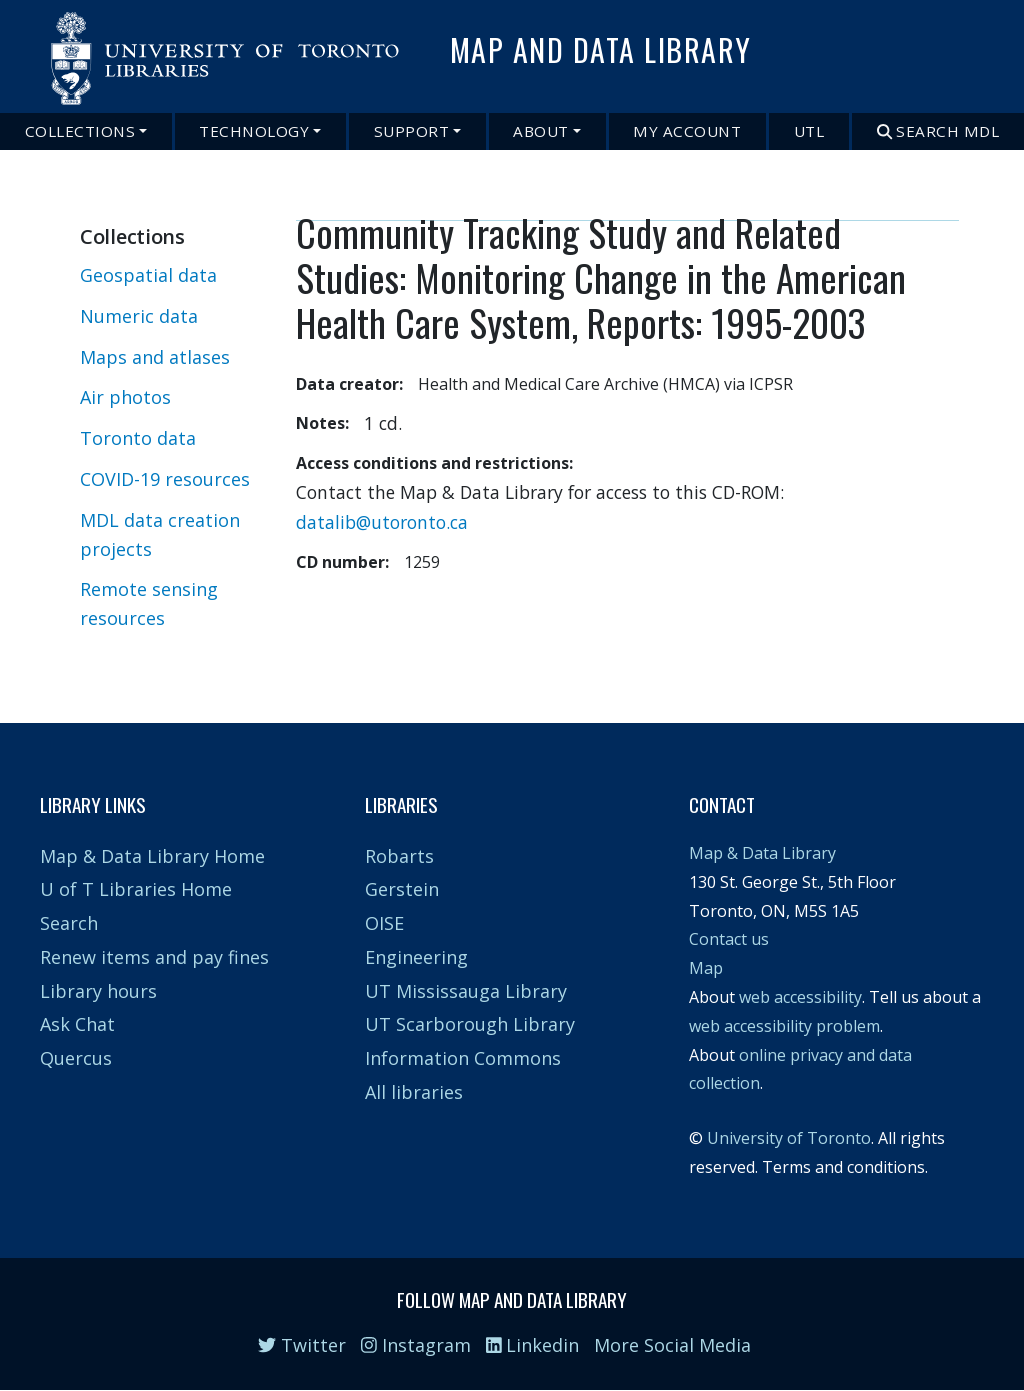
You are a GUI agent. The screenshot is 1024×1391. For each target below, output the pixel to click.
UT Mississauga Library (466, 991)
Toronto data (138, 438)
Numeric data (139, 316)
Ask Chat (77, 1024)
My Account (687, 131)
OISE (384, 923)
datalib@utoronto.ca (382, 522)
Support (412, 131)
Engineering (416, 957)
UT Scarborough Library (470, 1024)
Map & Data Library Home (152, 856)
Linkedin (533, 1345)
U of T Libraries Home (136, 889)
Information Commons (463, 1058)
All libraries (414, 1092)
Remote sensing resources (149, 603)
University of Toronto (789, 1138)
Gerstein (402, 889)
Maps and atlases (155, 357)
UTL (809, 131)
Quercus (76, 1058)
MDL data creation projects (160, 534)
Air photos (125, 397)
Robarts (399, 856)
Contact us (729, 939)
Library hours (98, 991)
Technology (254, 131)
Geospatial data (148, 275)
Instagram (416, 1345)
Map (706, 968)
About (541, 131)
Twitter (302, 1345)
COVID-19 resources (165, 479)
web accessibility (800, 997)
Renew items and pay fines (154, 957)
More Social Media (672, 1345)
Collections (80, 131)
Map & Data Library (762, 853)
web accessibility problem (784, 1026)
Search (69, 923)
